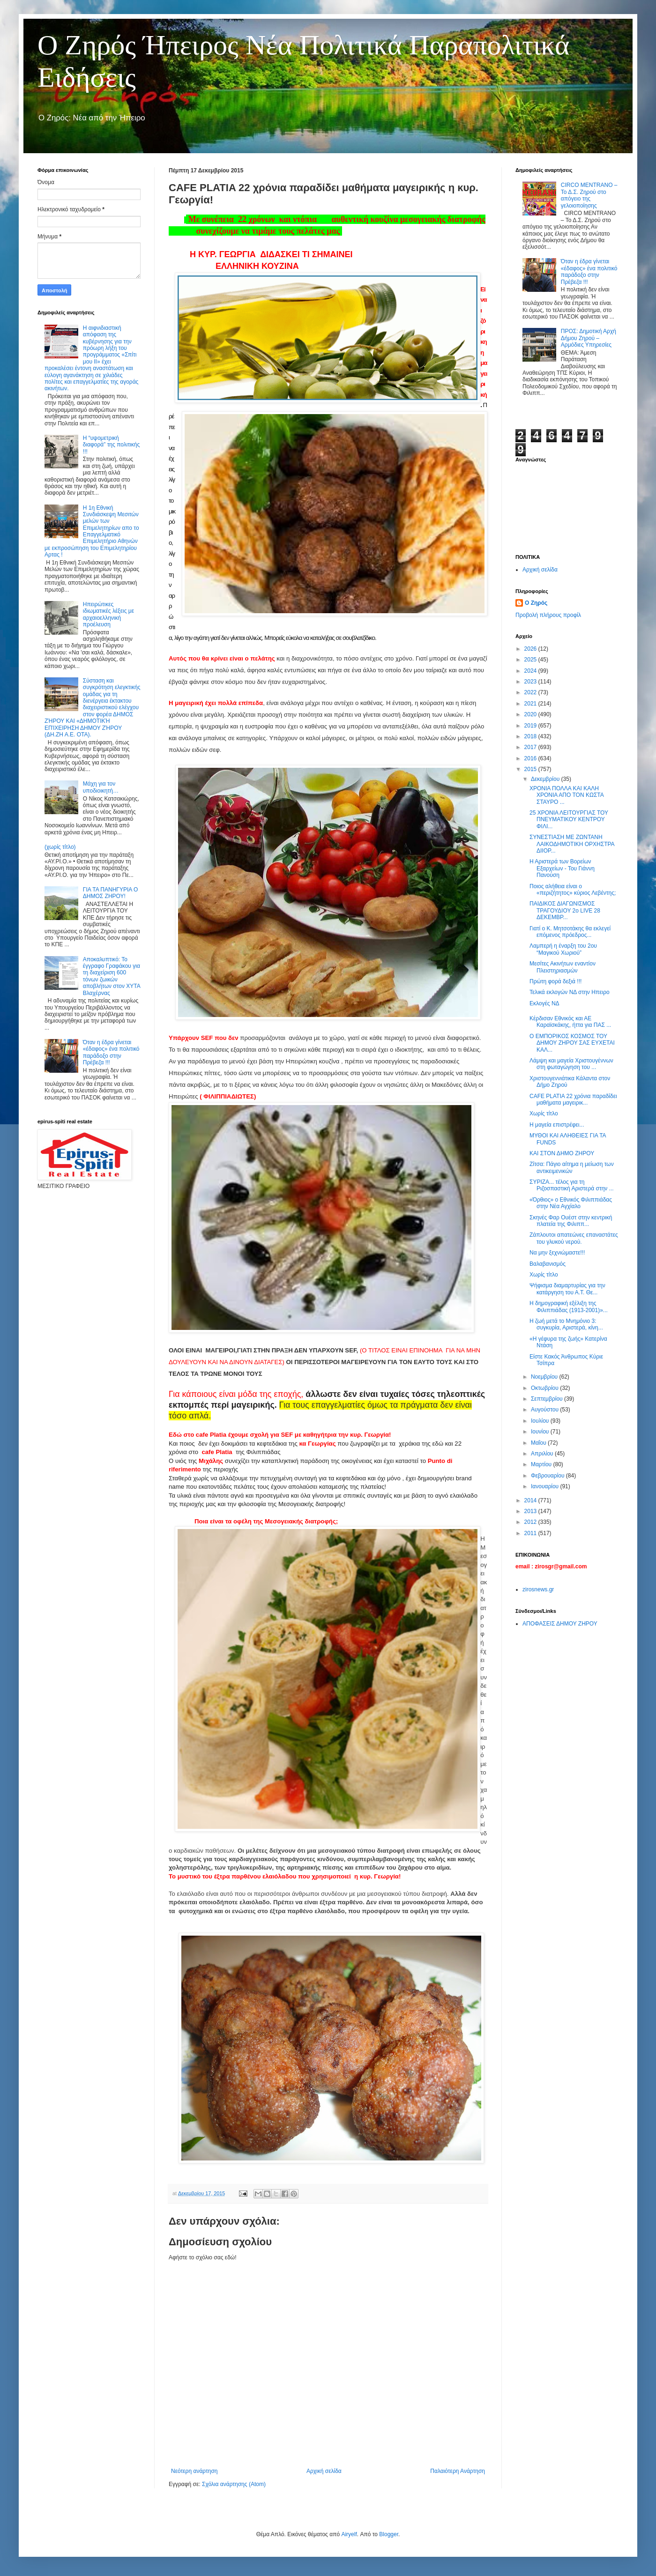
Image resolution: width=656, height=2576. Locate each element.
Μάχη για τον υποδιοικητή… (101, 787)
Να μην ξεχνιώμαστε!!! (557, 1252)
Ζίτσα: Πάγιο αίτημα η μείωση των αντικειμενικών (571, 1167)
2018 (531, 736)
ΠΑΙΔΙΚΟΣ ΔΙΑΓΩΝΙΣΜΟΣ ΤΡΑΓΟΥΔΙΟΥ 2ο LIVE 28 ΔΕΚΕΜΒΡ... (564, 910)
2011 (531, 1533)
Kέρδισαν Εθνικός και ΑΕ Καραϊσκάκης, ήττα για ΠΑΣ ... (570, 1021)
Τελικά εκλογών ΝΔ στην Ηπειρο (569, 992)
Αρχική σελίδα (324, 2471)
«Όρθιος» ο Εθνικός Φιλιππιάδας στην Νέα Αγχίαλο (570, 1203)
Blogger (388, 2534)
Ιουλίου (541, 1421)
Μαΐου (539, 1443)
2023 (531, 681)
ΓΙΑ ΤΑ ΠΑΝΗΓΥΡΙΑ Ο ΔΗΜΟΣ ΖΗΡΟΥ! (110, 892)
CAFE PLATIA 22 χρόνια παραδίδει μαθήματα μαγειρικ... (573, 1099)
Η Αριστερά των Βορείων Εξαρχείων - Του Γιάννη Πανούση (562, 868)
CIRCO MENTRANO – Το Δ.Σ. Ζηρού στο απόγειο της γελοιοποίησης (589, 195)
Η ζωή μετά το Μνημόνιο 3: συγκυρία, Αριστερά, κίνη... (566, 1324)
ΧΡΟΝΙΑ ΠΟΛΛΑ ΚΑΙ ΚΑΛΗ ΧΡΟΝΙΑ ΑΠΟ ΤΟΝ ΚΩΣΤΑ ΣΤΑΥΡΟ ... (566, 795)
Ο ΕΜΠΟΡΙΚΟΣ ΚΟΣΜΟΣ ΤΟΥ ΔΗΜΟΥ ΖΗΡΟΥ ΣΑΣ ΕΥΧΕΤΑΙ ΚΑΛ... (572, 1043)
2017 (531, 747)
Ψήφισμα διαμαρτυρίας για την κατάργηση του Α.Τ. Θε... (567, 1288)
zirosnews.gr (538, 1589)
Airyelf (349, 2534)
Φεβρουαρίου (548, 1475)
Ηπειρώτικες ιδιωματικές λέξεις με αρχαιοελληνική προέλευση (108, 614)
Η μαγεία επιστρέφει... (556, 1124)
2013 (531, 1511)
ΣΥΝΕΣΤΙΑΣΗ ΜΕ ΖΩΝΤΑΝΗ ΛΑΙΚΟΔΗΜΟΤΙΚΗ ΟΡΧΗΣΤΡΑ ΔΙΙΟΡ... (571, 844)
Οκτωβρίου (545, 1388)
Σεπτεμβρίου (547, 1399)
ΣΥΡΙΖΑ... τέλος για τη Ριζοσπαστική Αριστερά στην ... (571, 1185)
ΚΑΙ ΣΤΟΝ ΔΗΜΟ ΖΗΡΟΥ (561, 1153)
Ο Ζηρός (536, 603)
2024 (531, 671)
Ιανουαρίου (545, 1486)
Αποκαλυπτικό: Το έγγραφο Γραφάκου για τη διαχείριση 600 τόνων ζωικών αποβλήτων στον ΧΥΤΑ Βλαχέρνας (111, 976)
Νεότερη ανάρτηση (194, 2471)
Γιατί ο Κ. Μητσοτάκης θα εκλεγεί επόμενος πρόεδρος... (570, 931)
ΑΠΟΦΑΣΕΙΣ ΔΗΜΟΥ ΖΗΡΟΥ (559, 1623)
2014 (531, 1500)
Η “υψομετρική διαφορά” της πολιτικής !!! (111, 445)
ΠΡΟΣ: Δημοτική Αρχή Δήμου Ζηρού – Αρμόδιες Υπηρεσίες (588, 338)
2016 (531, 758)
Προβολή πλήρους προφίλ (548, 615)
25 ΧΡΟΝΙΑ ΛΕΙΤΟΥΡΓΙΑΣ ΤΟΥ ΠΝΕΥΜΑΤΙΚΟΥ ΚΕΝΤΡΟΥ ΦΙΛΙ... (568, 819)
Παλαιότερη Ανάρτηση (457, 2471)
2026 (531, 649)
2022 (531, 692)
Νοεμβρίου (545, 1376)
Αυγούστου (545, 1409)
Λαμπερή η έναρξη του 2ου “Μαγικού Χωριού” (563, 949)
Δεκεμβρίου (546, 779)
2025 (531, 659)
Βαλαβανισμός (547, 1264)
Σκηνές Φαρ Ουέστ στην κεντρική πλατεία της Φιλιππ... (570, 1220)
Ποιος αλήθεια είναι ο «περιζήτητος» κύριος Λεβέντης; (572, 889)
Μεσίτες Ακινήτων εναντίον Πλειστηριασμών (562, 966)
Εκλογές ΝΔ (544, 1003)
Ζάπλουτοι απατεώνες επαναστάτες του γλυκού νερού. (573, 1238)
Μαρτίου (542, 1464)
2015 (531, 769)
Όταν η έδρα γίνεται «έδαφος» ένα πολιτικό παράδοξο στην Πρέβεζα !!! (111, 1052)
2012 (531, 1522)
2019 (531, 725)
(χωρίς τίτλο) (60, 847)
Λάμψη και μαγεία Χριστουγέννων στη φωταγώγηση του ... (571, 1063)
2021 (531, 703)
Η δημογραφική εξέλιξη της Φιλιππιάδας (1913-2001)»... (568, 1306)
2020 (531, 714)
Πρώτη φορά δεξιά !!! (555, 981)
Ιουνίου (541, 1431)
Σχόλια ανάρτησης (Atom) (234, 2484)
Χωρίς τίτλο (543, 1113)
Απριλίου (543, 1453)
